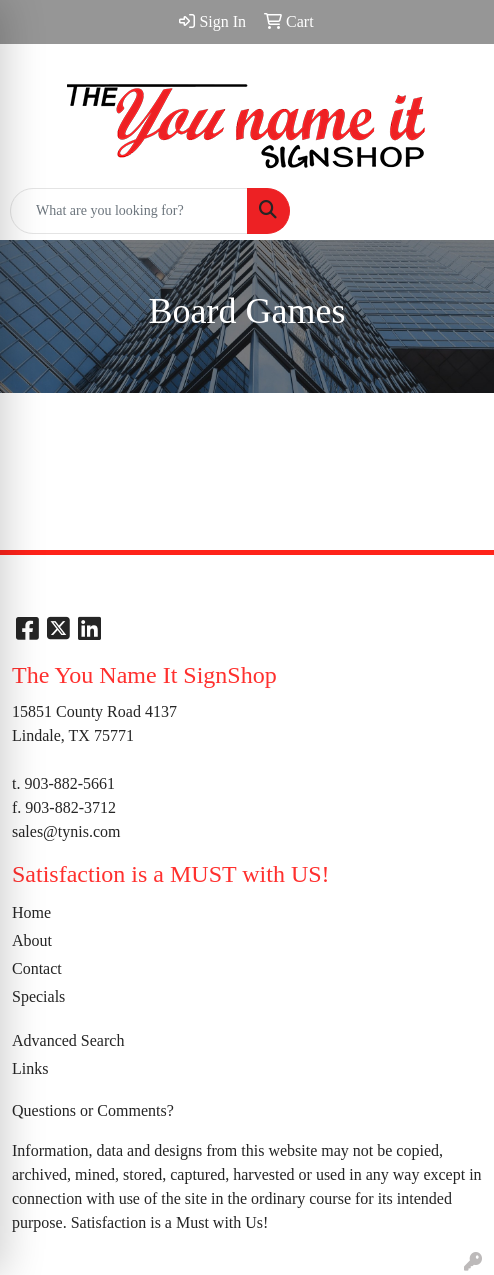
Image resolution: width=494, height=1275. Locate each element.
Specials (38, 996)
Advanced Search (68, 1040)
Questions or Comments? (93, 1110)
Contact (37, 968)
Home (31, 912)
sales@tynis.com (66, 831)
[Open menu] (454, 211)
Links (30, 1068)
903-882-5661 (69, 783)
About (32, 940)
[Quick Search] (129, 211)
